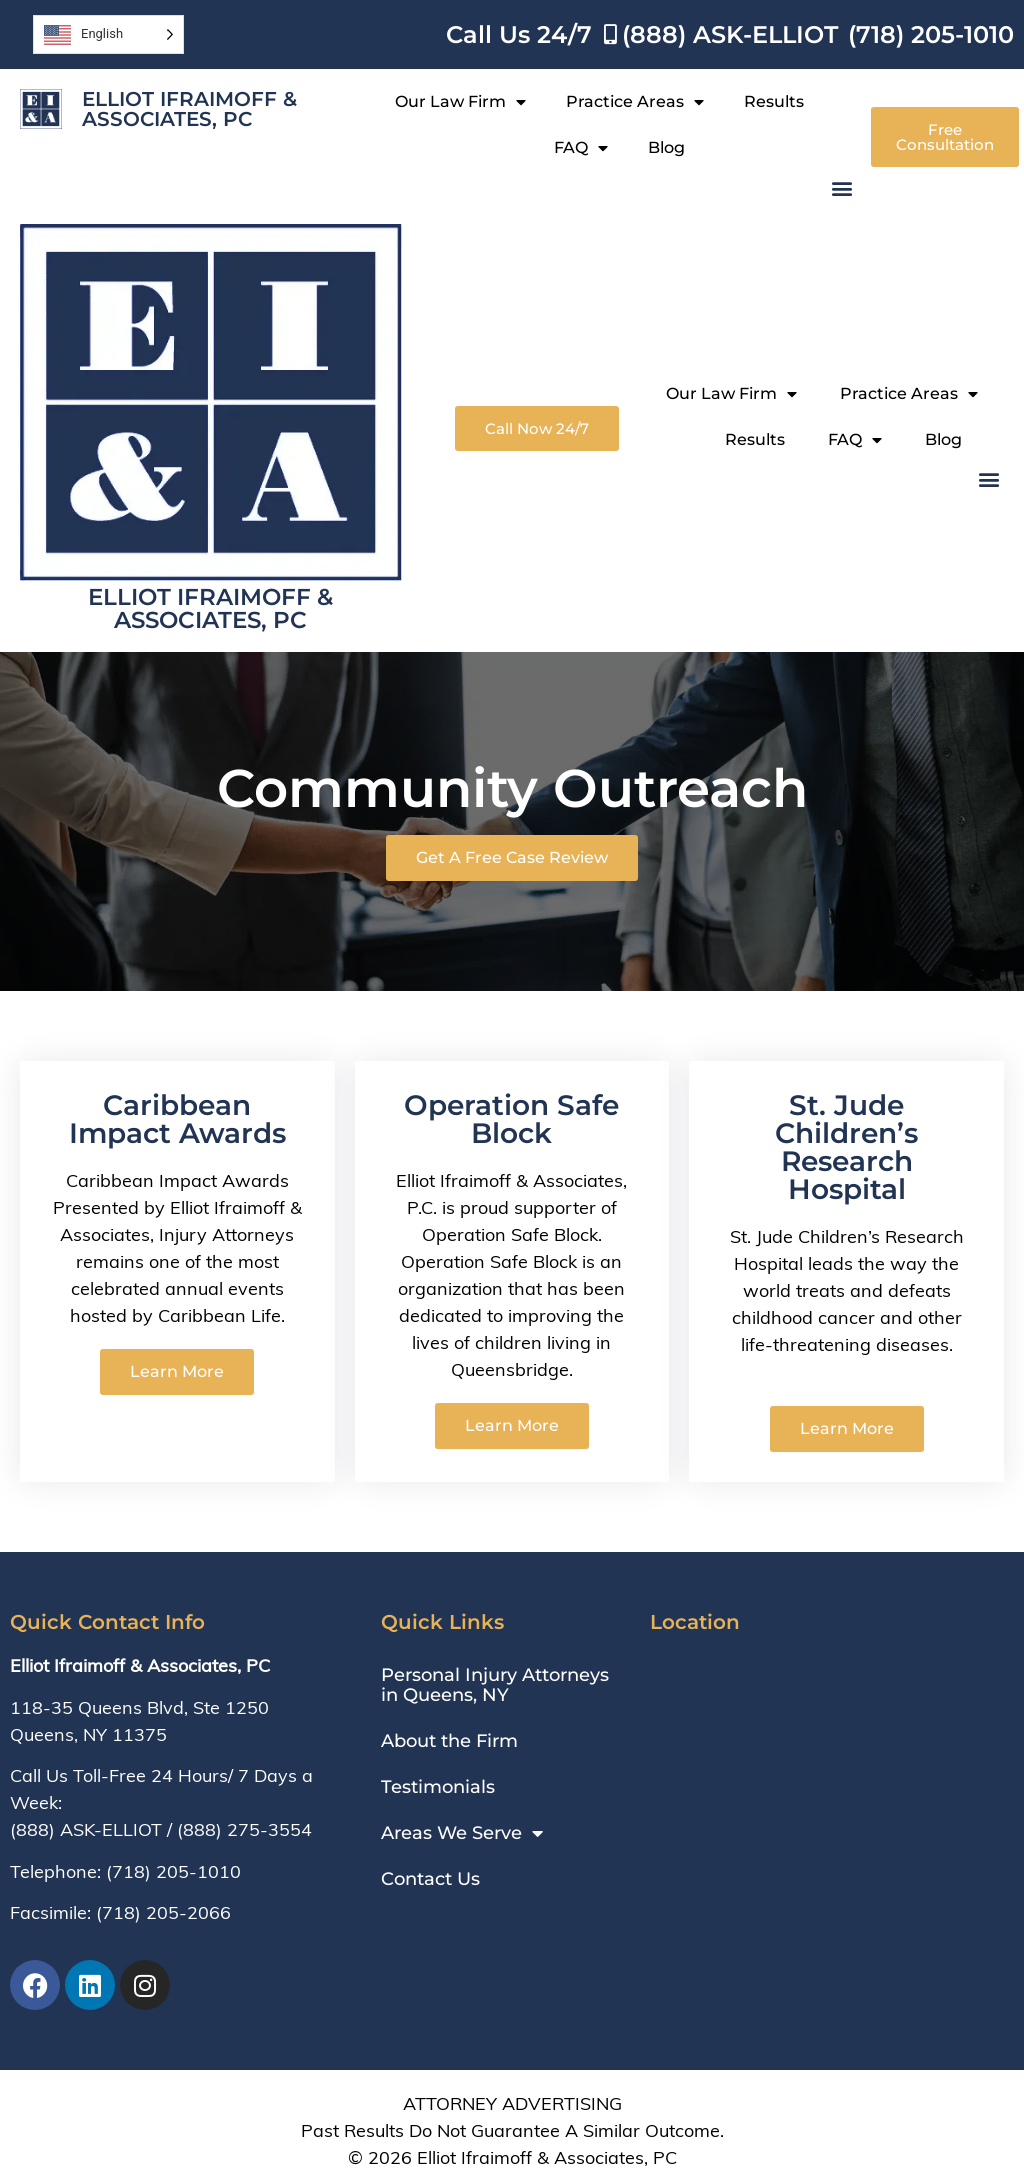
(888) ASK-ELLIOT (86, 1829)
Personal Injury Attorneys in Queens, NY (495, 1685)
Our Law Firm (460, 102)
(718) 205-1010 (173, 1871)
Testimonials (438, 1787)
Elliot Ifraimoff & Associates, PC (189, 109)
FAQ (581, 148)
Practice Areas (635, 102)
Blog (666, 147)
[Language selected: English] (108, 34)
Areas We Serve (462, 1833)
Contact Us (430, 1879)
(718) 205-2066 (163, 1912)
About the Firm (449, 1741)
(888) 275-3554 (244, 1829)
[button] (842, 187)
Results (774, 101)
